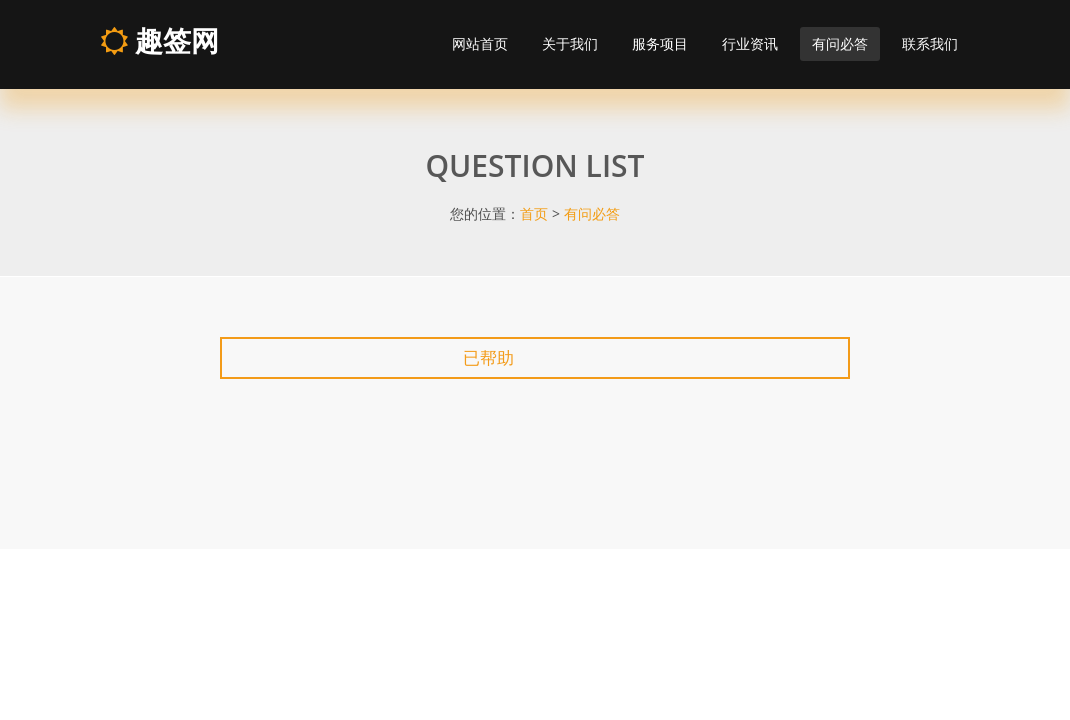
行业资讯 (750, 43)
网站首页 (480, 43)
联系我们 (930, 43)
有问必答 (840, 43)
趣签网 (159, 40)
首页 (534, 213)
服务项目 (660, 43)
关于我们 (570, 43)
